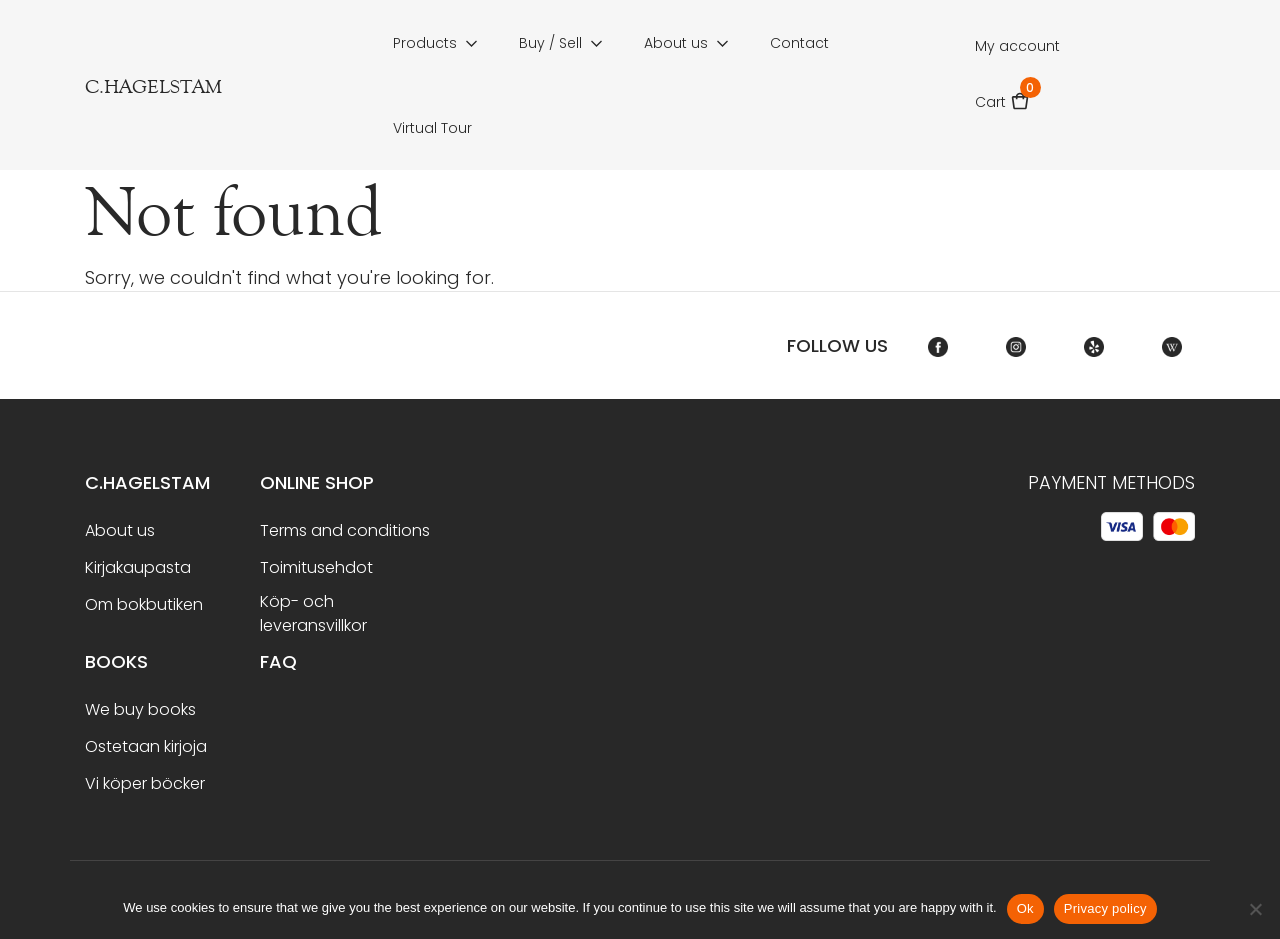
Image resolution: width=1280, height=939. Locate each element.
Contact (799, 43)
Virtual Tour (432, 128)
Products (425, 43)
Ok (1025, 908)
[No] (1255, 909)
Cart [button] (1002, 95)
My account (1017, 46)
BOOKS (116, 661)
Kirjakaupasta (138, 567)
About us (676, 43)
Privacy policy (1105, 908)
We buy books (140, 709)
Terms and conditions (345, 530)
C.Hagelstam (147, 482)
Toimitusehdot (316, 567)
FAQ (278, 661)
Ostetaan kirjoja (146, 746)
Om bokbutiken (144, 604)
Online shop (317, 482)
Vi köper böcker (145, 783)
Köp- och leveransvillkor (313, 613)
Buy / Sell (550, 43)
